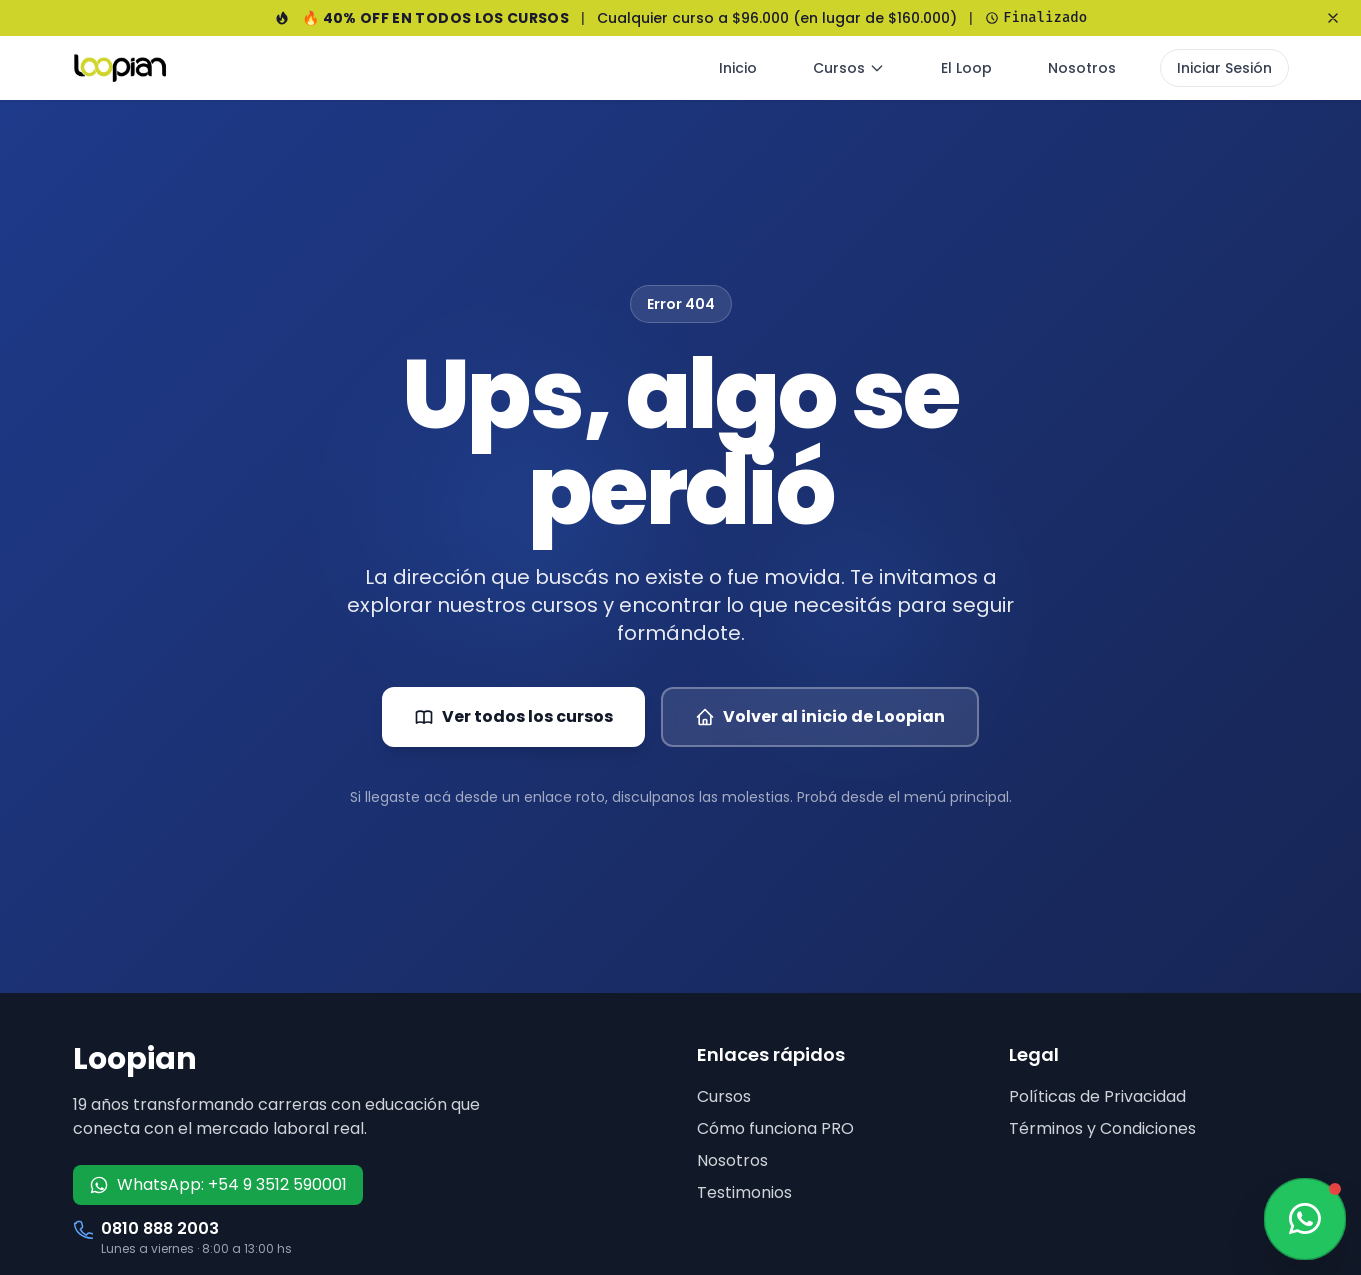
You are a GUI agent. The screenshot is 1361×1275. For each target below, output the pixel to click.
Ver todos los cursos (513, 716)
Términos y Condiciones (1102, 1128)
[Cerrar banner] (1333, 18)
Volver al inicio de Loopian (820, 716)
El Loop (966, 68)
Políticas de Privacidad (1097, 1096)
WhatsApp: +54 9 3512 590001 (218, 1184)
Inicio (738, 68)
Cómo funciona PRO (775, 1128)
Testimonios (744, 1192)
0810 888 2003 (160, 1228)
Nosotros (1082, 68)
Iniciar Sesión (1224, 68)
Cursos (849, 68)
